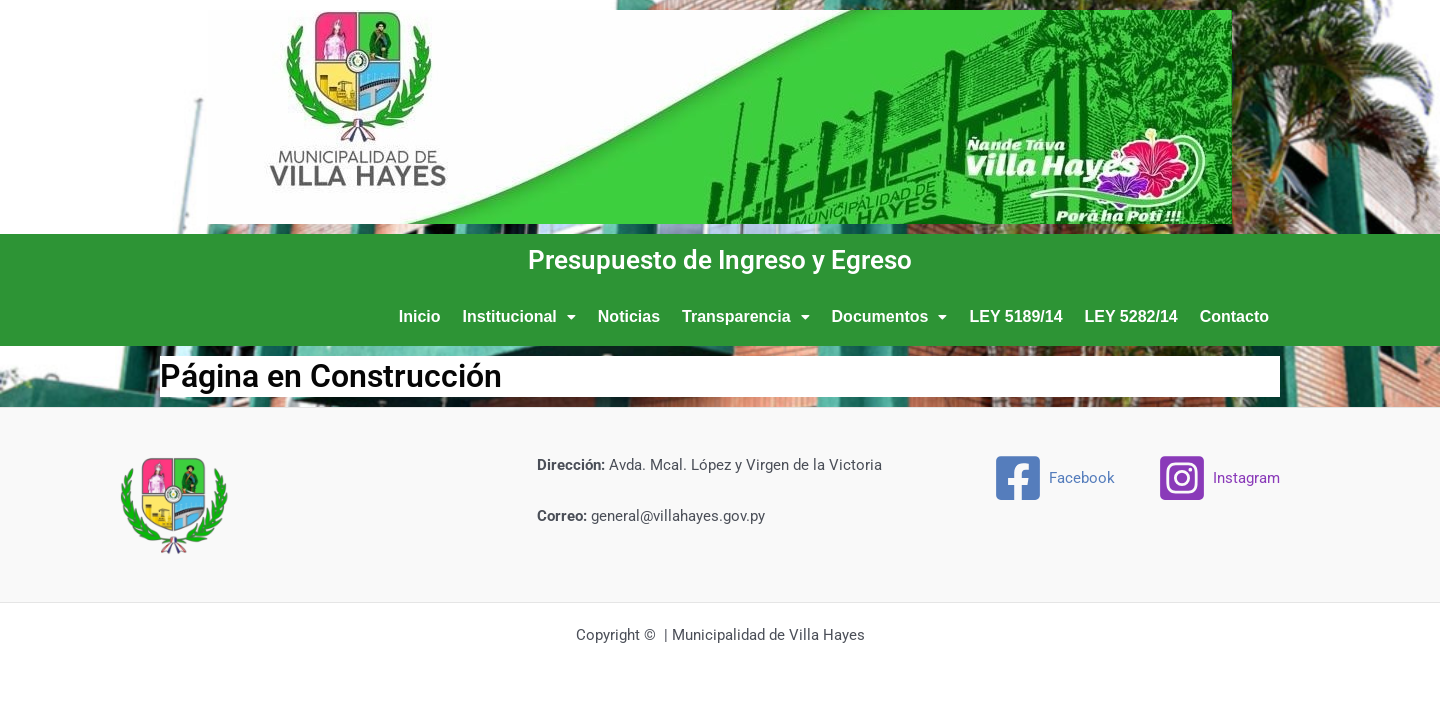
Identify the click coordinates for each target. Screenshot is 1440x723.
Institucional (519, 316)
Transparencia (746, 316)
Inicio (420, 316)
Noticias (629, 316)
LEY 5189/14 (1015, 316)
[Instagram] (1218, 478)
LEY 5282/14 (1131, 316)
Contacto (1234, 316)
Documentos (890, 316)
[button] (519, 317)
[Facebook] (1054, 478)
